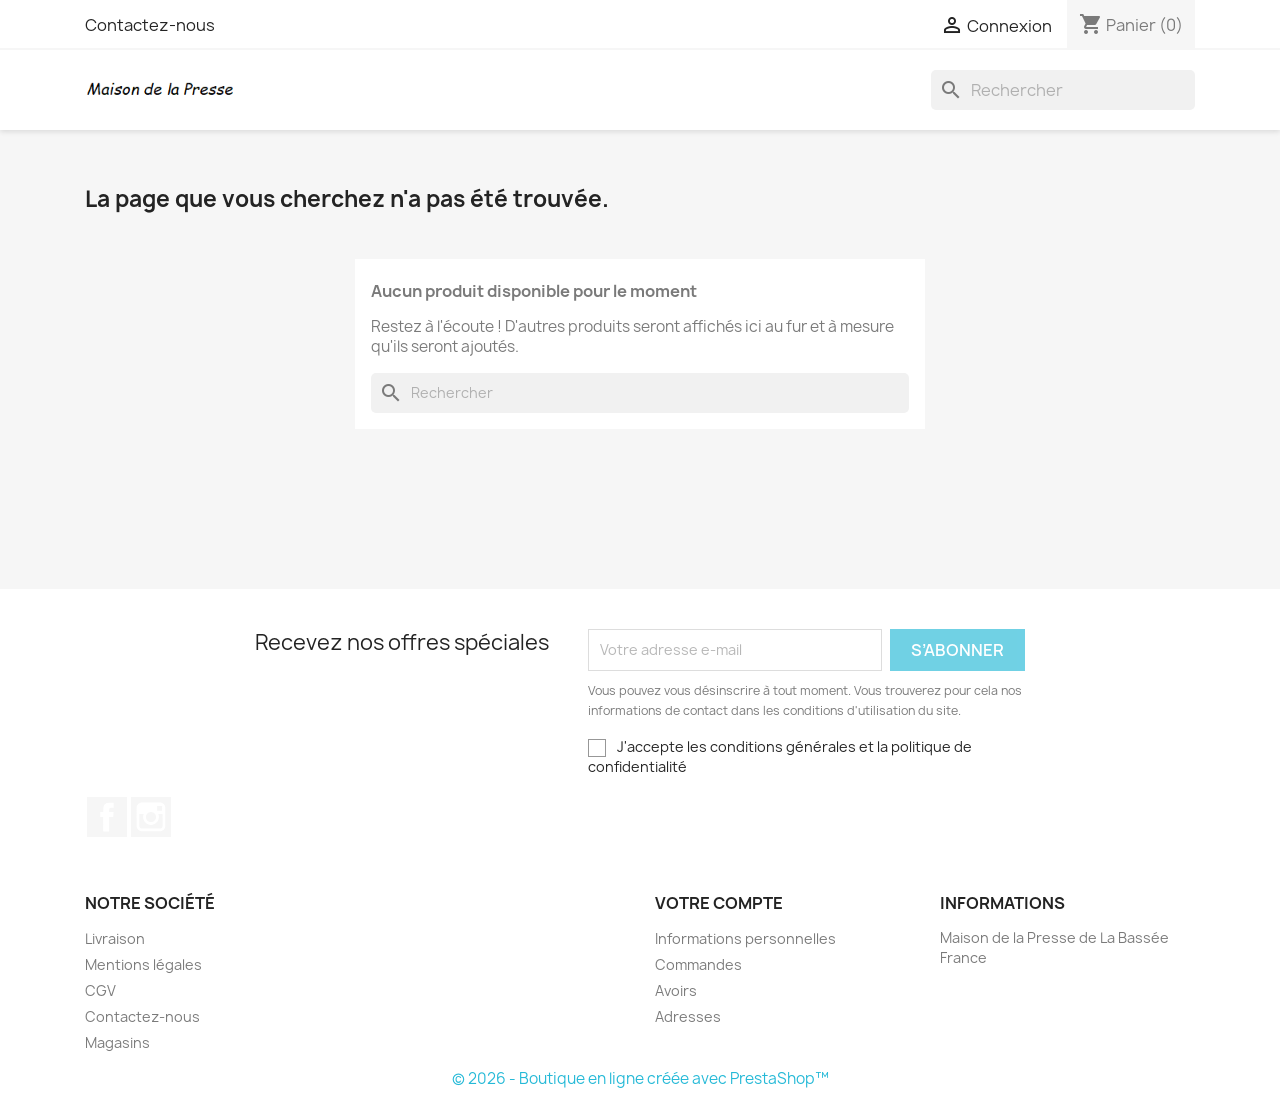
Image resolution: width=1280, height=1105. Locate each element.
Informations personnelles (745, 938)
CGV (100, 990)
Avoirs (676, 990)
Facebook (107, 817)
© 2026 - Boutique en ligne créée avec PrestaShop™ (640, 1078)
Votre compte (719, 903)
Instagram (151, 817)
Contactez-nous (150, 25)
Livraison (115, 938)
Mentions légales (143, 964)
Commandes (698, 964)
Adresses (688, 1016)
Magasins (117, 1042)
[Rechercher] (1063, 90)
